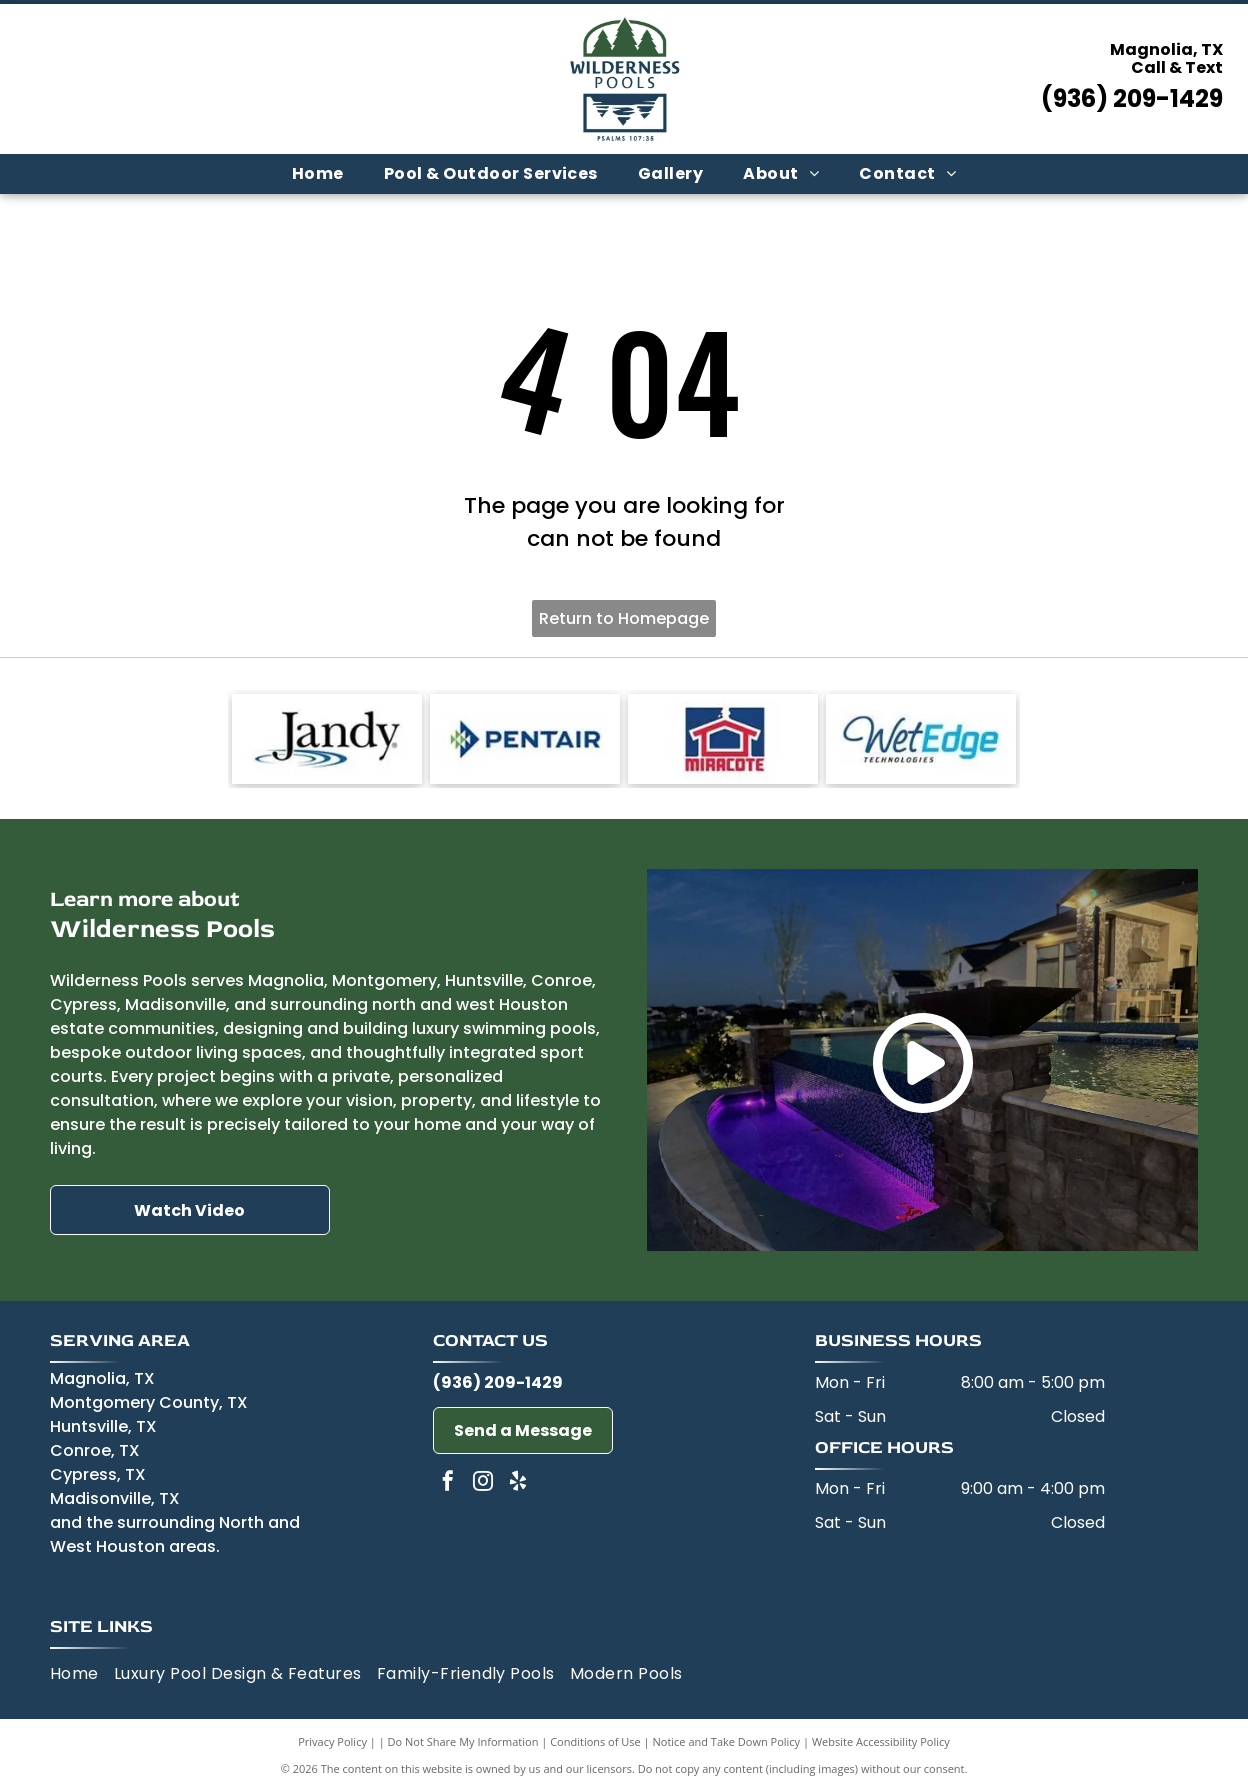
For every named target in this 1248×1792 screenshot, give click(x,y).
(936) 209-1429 (1132, 98)
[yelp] (518, 1483)
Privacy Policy (332, 1741)
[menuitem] (318, 174)
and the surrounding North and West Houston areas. (175, 1534)
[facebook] (448, 1483)
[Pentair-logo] (525, 739)
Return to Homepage (624, 618)
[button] (491, 174)
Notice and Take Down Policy (727, 1741)
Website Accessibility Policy (881, 1741)
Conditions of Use (595, 1741)
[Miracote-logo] (723, 739)
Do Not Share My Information (463, 1741)
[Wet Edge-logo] (921, 739)
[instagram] (483, 1483)
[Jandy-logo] (327, 739)
